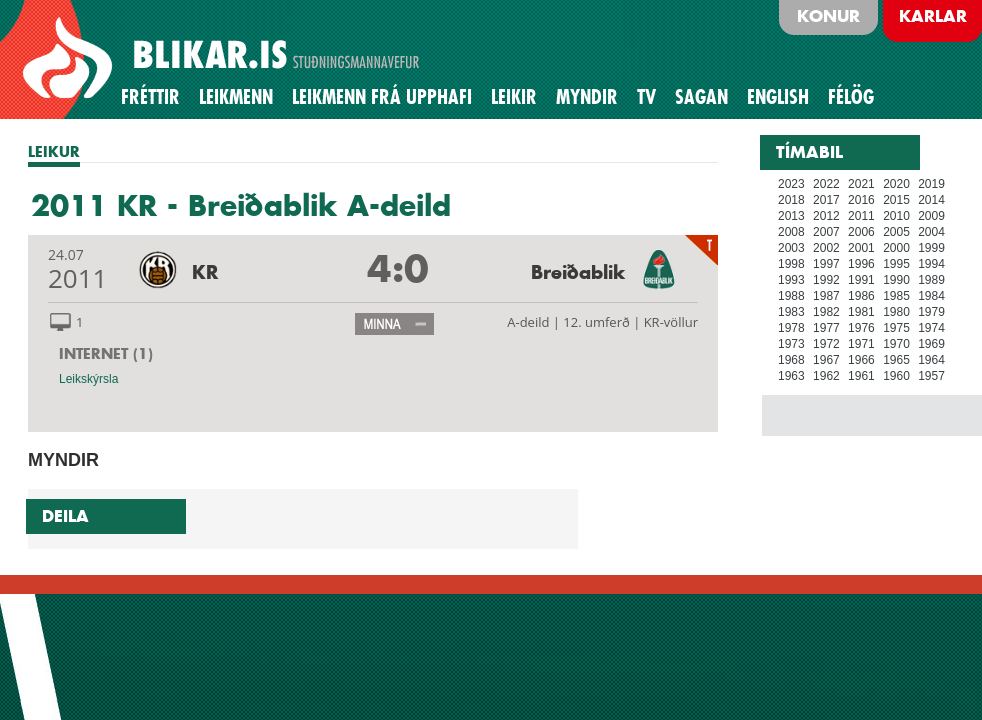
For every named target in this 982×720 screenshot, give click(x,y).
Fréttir (150, 97)
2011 (861, 216)
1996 (861, 264)
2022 (826, 184)
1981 (861, 312)
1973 (791, 344)
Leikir (514, 97)
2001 (861, 248)
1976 (861, 328)
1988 (791, 296)
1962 (826, 376)
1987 (826, 296)
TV (646, 97)
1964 (931, 360)
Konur (828, 16)
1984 (931, 296)
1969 (931, 344)
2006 (861, 232)
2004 (931, 232)
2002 (826, 248)
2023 (791, 184)
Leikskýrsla (88, 379)
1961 (861, 376)
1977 (826, 328)
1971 (861, 344)
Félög (851, 97)
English (778, 97)
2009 (931, 216)
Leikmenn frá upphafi (382, 97)
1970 (896, 344)
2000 (896, 248)
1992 (826, 280)
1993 (791, 280)
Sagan (701, 97)
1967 (826, 360)
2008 (791, 232)
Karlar (933, 16)
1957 (931, 376)
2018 (791, 200)
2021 (861, 184)
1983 (791, 312)
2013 (791, 216)
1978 (791, 328)
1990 (896, 280)
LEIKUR (54, 151)
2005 (896, 232)
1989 (931, 280)
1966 (861, 360)
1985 (896, 296)
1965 (896, 360)
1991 (861, 280)
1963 (791, 376)
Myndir (587, 97)
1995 (896, 264)
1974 (931, 328)
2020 (896, 184)
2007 (826, 232)
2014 (931, 200)
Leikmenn (236, 97)
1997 (826, 264)
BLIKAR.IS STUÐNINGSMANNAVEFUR (224, 59)
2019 (931, 184)
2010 (896, 216)
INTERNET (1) (106, 353)
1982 (826, 312)
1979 (931, 312)
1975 (896, 328)
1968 (791, 360)
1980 (896, 312)
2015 (896, 200)
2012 (826, 216)
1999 (931, 248)
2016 (861, 200)
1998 (791, 264)
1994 (931, 264)
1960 (896, 376)
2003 (791, 248)
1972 (826, 344)
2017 (826, 200)
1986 (861, 296)
